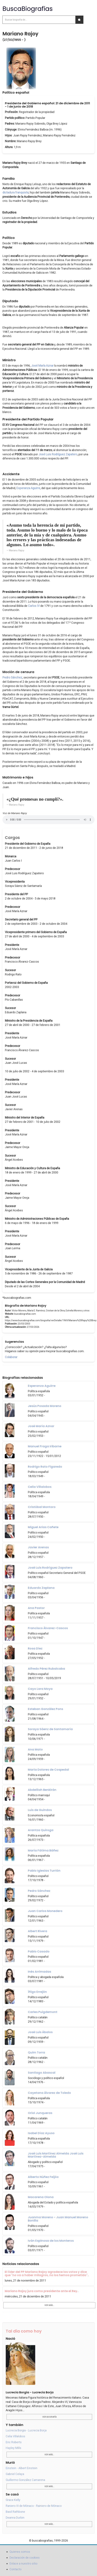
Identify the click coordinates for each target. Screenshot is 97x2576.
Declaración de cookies (25, 2557)
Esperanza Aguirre (28, 488)
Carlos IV (34, 605)
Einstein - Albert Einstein (21, 2468)
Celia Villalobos (15, 2436)
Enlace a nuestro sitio (23, 2563)
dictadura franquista (15, 192)
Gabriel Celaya (15, 2474)
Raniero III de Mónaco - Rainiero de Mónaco (34, 2505)
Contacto (15, 2569)
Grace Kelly (13, 2500)
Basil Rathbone (15, 2511)
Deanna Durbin (15, 2517)
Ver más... (49, 2305)
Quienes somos (20, 2551)
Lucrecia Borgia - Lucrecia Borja (26, 2430)
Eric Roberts (14, 2442)
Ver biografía (49, 2417)
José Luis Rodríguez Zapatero (58, 454)
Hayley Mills (13, 2448)
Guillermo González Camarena (25, 2480)
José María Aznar (42, 365)
